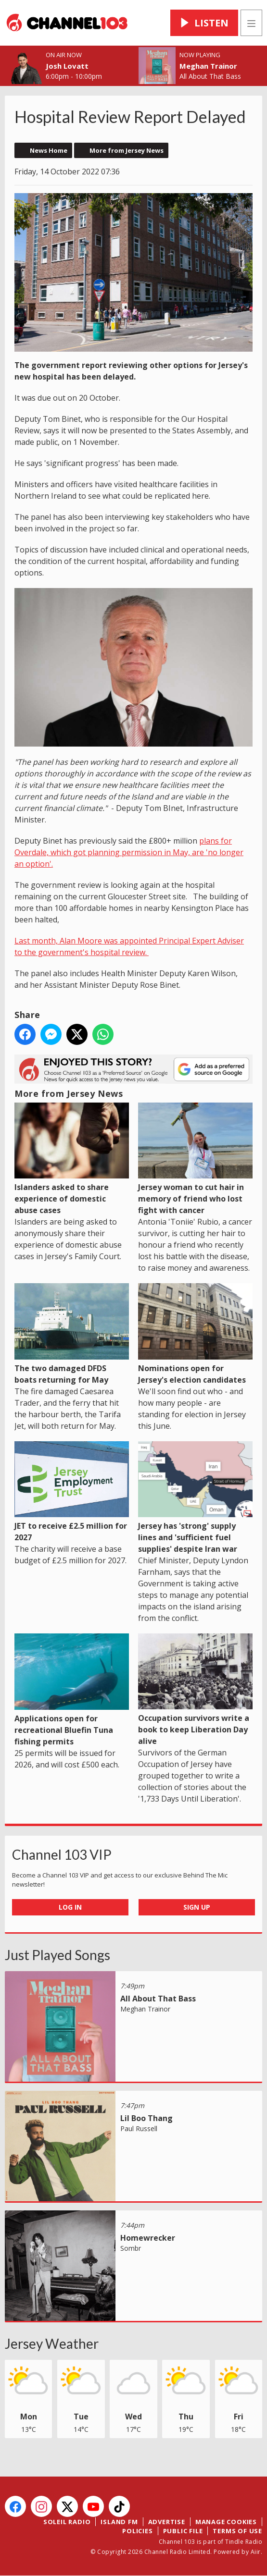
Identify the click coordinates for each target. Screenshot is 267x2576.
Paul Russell (138, 2128)
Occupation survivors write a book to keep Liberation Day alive (195, 1689)
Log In (70, 1907)
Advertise (166, 2521)
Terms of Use (237, 2531)
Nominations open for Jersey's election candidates (195, 1334)
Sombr (130, 2248)
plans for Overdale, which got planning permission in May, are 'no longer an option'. (128, 852)
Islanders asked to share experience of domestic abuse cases (71, 1158)
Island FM (119, 2521)
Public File (183, 2531)
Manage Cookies (226, 2521)
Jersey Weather (52, 2343)
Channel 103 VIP (62, 1854)
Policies (137, 2531)
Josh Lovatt (67, 65)
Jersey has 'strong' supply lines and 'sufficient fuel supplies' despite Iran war (195, 1497)
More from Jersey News (126, 150)
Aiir (256, 2552)
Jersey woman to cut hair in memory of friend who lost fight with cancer (195, 1158)
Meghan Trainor (208, 65)
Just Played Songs (57, 1955)
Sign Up (196, 1907)
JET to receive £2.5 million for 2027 (71, 1491)
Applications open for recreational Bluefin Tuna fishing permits (71, 1689)
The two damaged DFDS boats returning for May (71, 1334)
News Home (48, 150)
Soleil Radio (67, 2521)
